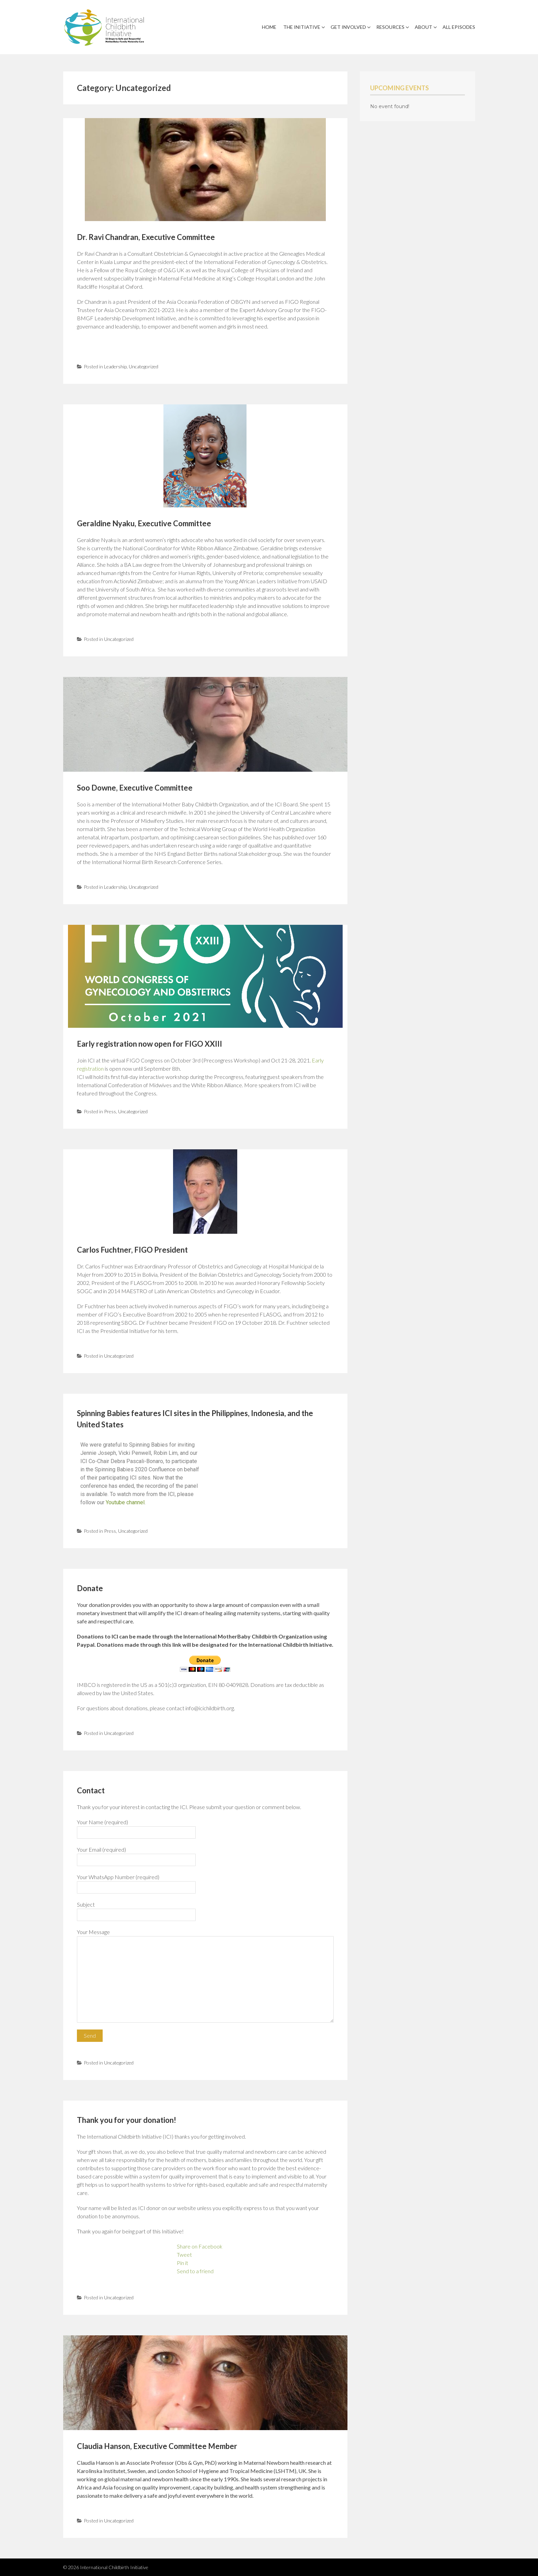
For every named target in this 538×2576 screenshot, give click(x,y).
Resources (390, 27)
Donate (90, 1588)
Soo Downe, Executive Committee (135, 787)
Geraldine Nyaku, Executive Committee (144, 523)
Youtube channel (125, 1502)
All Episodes (459, 27)
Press (110, 1111)
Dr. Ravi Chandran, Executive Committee (146, 237)
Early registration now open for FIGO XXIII (149, 1043)
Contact (91, 1790)
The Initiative (301, 27)
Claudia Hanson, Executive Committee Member (157, 2446)
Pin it (182, 2262)
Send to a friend (195, 2271)
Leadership (115, 366)
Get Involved (348, 27)
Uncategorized (143, 366)
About (423, 27)
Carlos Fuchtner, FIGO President (132, 1249)
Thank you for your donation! (126, 2120)
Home (269, 27)
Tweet (184, 2254)
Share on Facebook (199, 2246)
